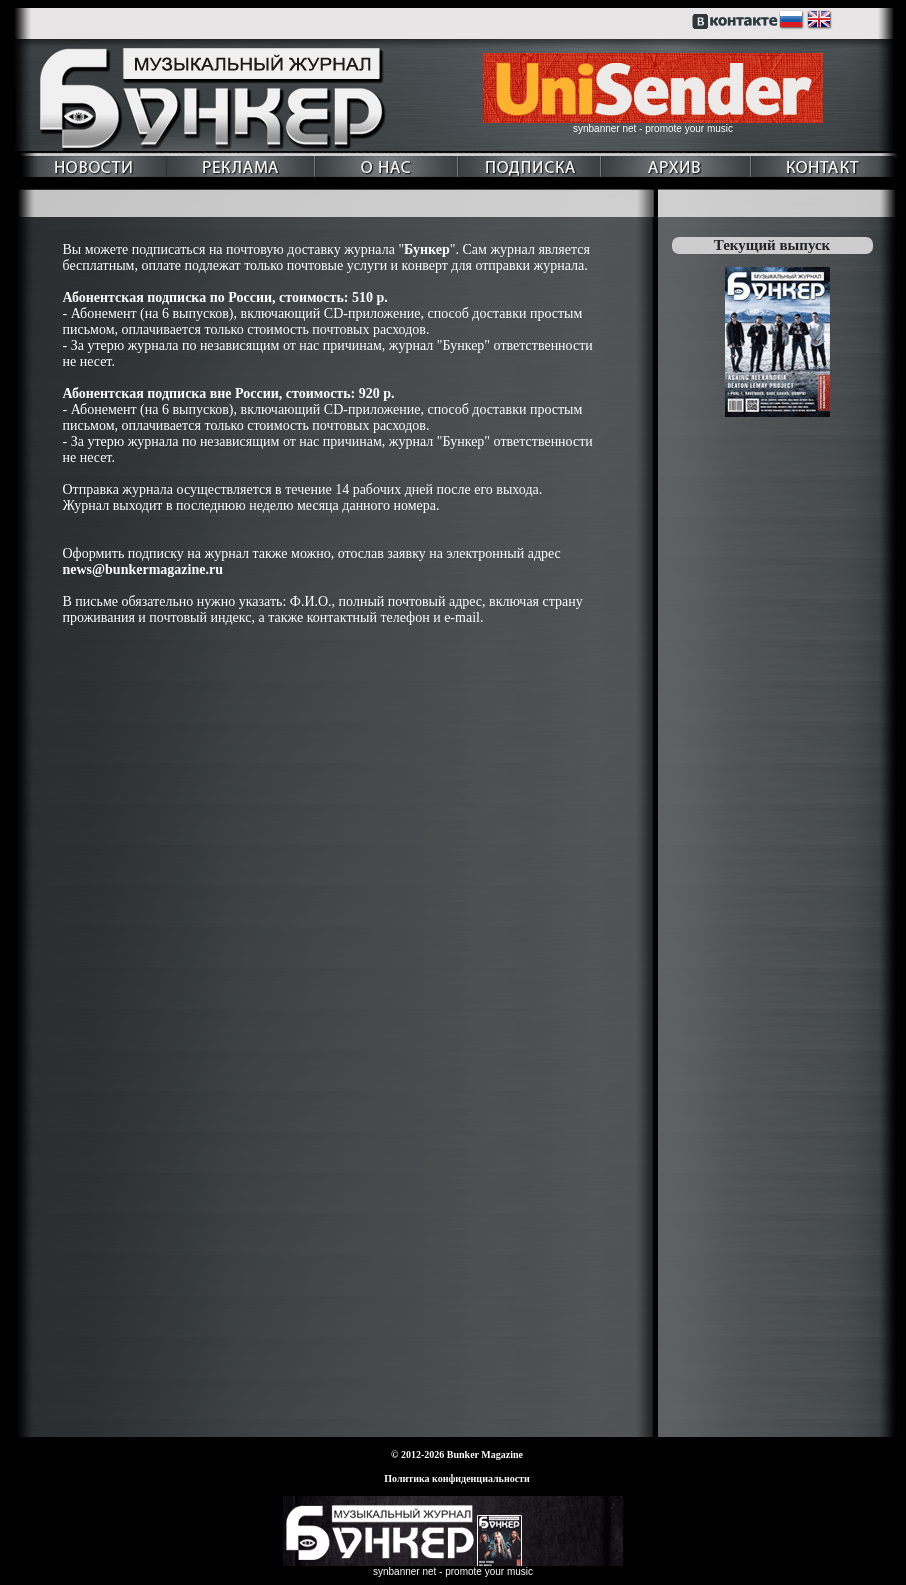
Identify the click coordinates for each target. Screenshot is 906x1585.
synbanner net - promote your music (653, 128)
